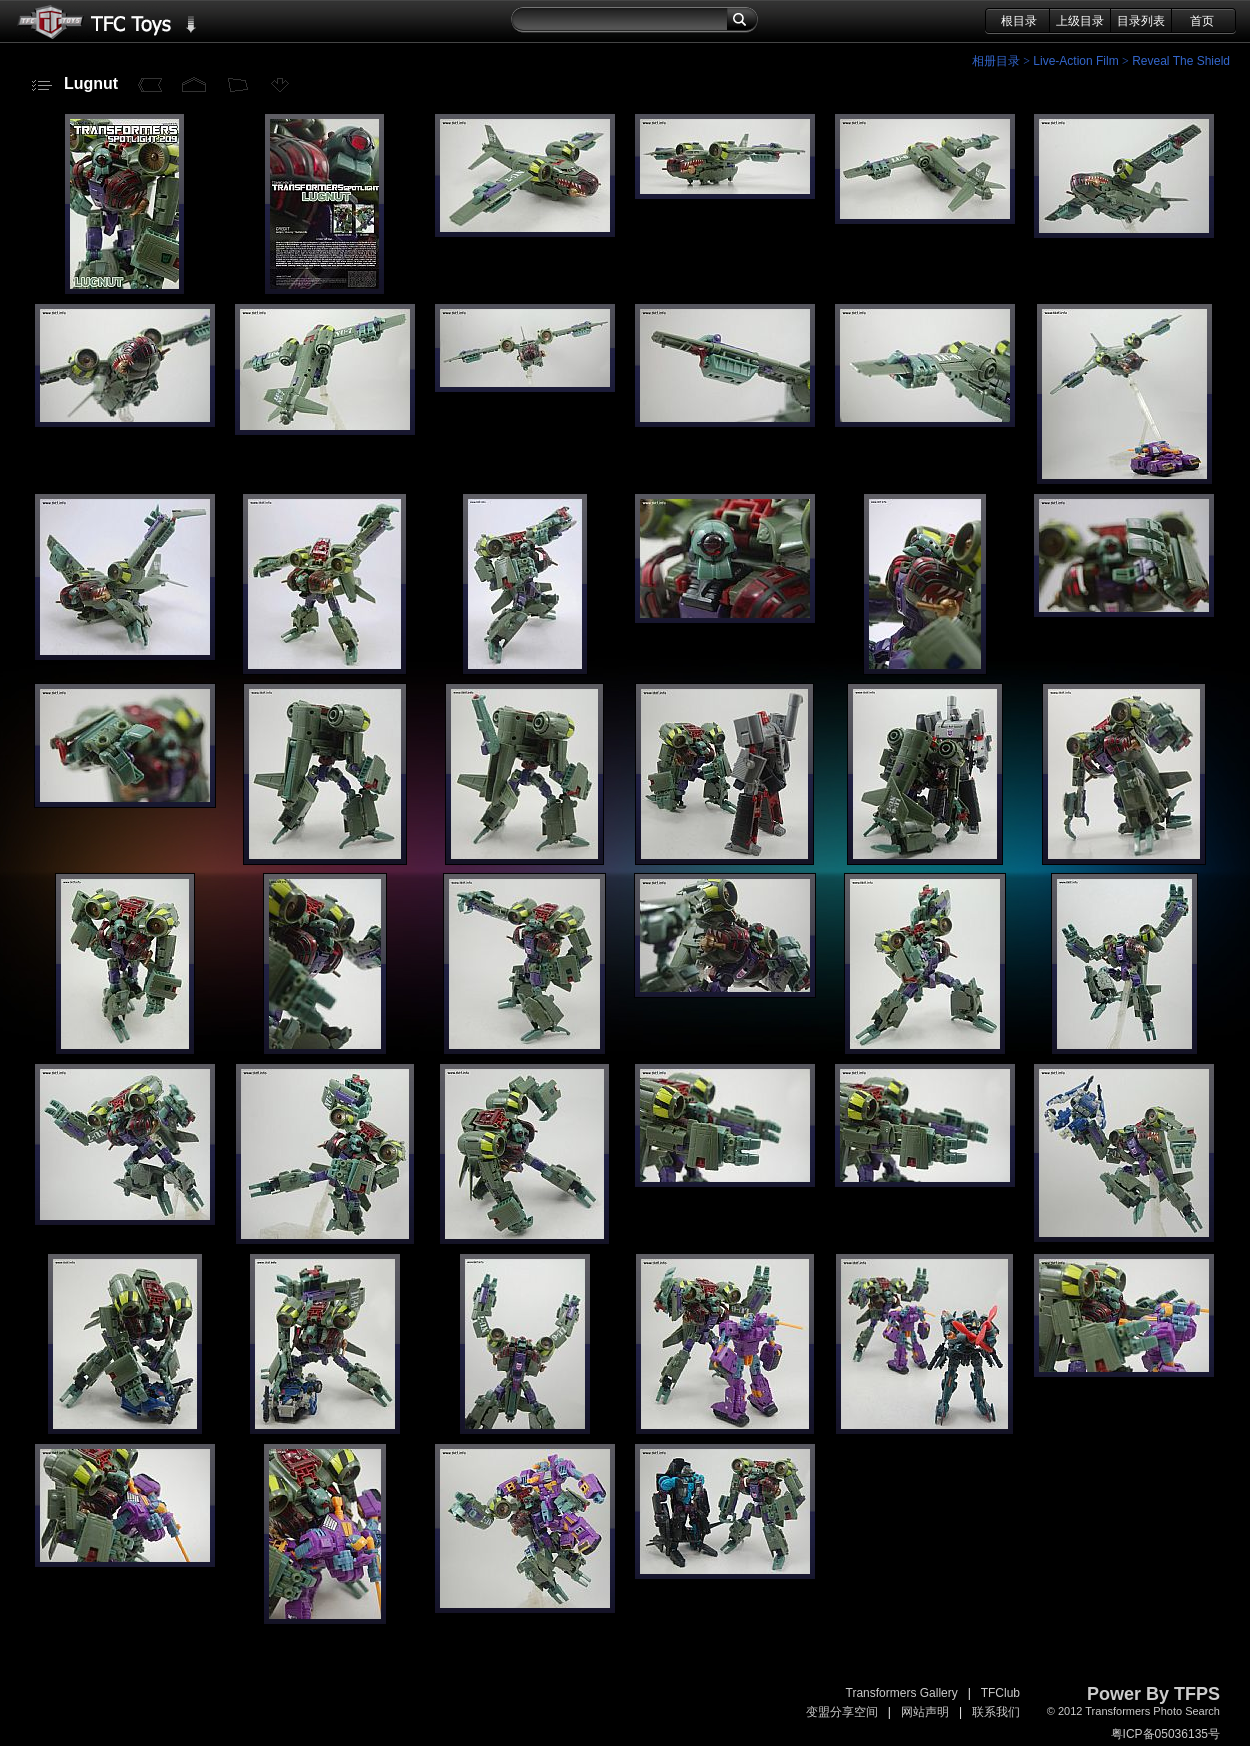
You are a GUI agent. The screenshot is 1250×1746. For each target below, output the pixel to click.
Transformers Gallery (902, 1693)
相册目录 (996, 61)
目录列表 (1141, 21)
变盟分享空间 (842, 1712)
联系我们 (996, 1712)
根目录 (1019, 21)
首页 (1202, 21)
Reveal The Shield (1181, 61)
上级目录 (1080, 21)
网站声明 (925, 1712)
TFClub (1000, 1693)
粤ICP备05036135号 (1165, 1734)
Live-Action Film (1075, 61)
